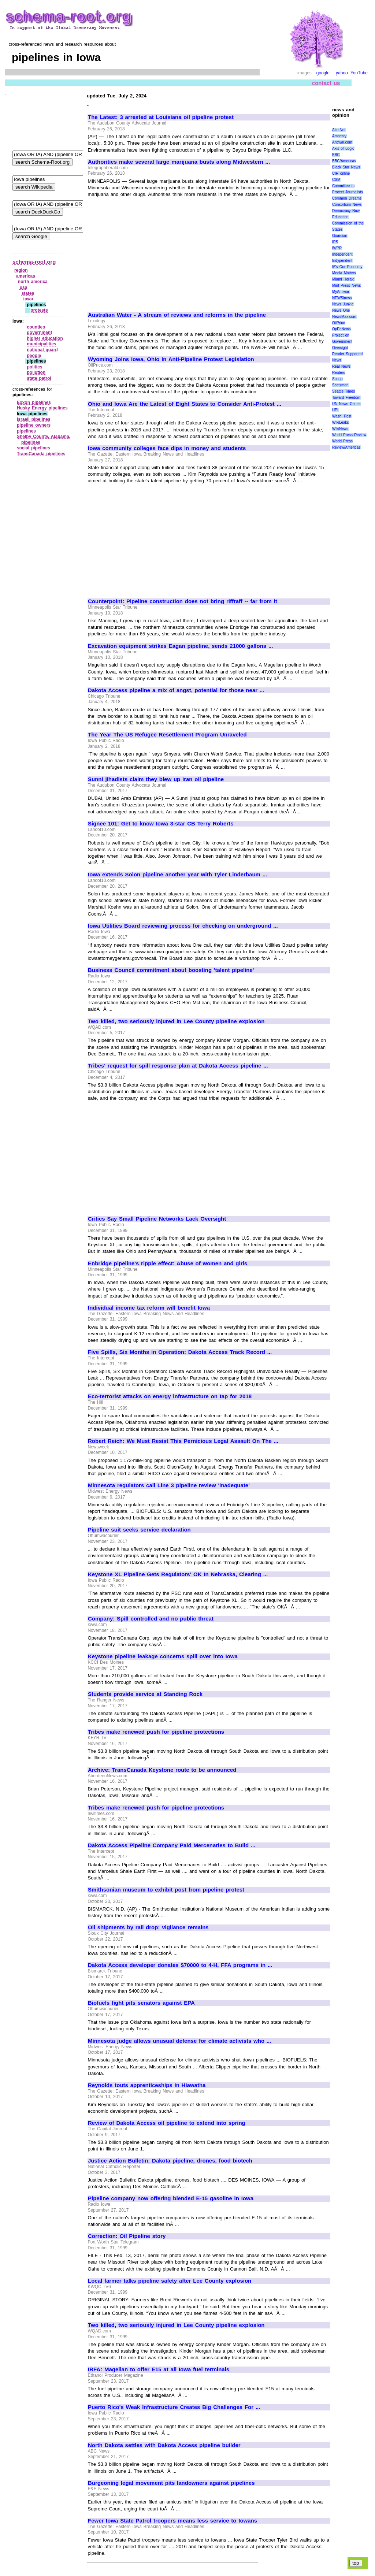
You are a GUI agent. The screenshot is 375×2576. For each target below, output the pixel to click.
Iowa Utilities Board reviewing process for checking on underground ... (183, 926)
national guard (42, 349)
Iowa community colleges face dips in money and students (167, 448)
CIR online (341, 173)
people (34, 355)
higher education (45, 338)
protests (39, 310)
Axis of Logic (343, 148)
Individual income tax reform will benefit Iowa (149, 1308)
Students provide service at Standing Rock (145, 1694)
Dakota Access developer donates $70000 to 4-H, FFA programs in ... (180, 1965)
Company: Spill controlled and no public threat (151, 1619)
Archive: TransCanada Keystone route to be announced (162, 1770)
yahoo (342, 72)
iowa (28, 298)
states (28, 293)
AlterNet (338, 130)
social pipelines (33, 447)
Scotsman (340, 385)
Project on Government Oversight (342, 341)
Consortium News (347, 205)
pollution (36, 372)
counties (36, 327)
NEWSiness (342, 298)
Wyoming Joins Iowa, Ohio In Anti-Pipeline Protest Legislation (171, 359)
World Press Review (349, 435)
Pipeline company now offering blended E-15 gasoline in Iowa (170, 2198)
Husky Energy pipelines (42, 408)
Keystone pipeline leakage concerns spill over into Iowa (163, 1656)
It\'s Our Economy (347, 267)
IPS (335, 242)
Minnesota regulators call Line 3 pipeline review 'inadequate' (169, 1485)
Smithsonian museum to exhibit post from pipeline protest (166, 1890)
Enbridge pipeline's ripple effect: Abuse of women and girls (167, 1263)
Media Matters (344, 273)
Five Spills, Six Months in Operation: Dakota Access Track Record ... (180, 1352)
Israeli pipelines (34, 419)
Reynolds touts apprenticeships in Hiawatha (146, 2085)
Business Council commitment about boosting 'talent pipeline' (171, 970)
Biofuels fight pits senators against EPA (141, 2003)
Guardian (339, 236)
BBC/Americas (344, 161)
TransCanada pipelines (41, 453)
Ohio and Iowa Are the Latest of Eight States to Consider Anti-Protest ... (184, 404)
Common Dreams (346, 198)
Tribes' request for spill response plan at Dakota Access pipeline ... (178, 1066)
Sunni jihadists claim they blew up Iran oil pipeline (156, 779)
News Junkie (342, 304)
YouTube (359, 72)
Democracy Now (346, 211)
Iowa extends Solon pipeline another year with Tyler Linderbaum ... (177, 874)
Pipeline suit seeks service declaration (139, 1530)
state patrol (39, 378)
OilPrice (338, 323)
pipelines (26, 431)
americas (25, 276)
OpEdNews (341, 329)
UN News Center (346, 404)
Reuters (338, 373)
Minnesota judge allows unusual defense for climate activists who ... (179, 2041)
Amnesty (339, 136)
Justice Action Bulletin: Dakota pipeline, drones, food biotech (170, 2161)
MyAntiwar (340, 292)
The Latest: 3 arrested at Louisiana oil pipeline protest (161, 117)
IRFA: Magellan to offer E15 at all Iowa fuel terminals (158, 2369)
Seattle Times (343, 391)
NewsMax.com (344, 317)
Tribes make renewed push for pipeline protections (156, 1732)
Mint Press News (346, 285)
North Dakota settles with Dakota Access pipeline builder (164, 2445)
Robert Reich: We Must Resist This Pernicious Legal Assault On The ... (183, 1441)
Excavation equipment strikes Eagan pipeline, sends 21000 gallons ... (180, 646)
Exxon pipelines (34, 402)
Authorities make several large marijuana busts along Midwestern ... (179, 162)
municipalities (41, 343)
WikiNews (340, 429)
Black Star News (346, 167)
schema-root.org (34, 262)
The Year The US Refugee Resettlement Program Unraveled (167, 735)
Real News (341, 366)
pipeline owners (34, 425)
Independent (342, 254)
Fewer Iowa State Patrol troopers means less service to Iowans (172, 2521)
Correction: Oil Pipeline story (127, 2236)
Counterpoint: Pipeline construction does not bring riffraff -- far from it (182, 601)
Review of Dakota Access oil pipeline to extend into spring (166, 2123)
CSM (336, 180)
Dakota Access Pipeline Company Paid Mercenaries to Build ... (171, 1845)
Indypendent (342, 261)
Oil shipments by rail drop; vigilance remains (148, 1927)
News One (341, 310)
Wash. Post (341, 416)
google (323, 72)
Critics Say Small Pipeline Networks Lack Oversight (157, 1219)
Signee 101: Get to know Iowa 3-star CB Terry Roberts (161, 824)
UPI (335, 410)
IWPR (337, 248)
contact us (326, 83)
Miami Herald (343, 279)
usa (23, 287)
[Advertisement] (149, 251)
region (21, 270)
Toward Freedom (346, 398)
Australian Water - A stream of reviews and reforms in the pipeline (177, 315)
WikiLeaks (340, 422)
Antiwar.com (342, 142)
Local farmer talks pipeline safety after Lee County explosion (169, 2281)
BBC (336, 155)
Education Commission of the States (348, 223)
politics (34, 367)
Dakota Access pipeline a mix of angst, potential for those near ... (176, 690)
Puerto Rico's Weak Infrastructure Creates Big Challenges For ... (174, 2407)
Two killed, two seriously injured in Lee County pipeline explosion (176, 1021)
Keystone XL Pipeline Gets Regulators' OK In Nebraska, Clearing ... (178, 1574)
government (39, 332)
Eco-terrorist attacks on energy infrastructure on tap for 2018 (170, 1396)
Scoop (337, 379)
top (355, 2563)
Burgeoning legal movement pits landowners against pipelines (171, 2483)
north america (33, 281)
